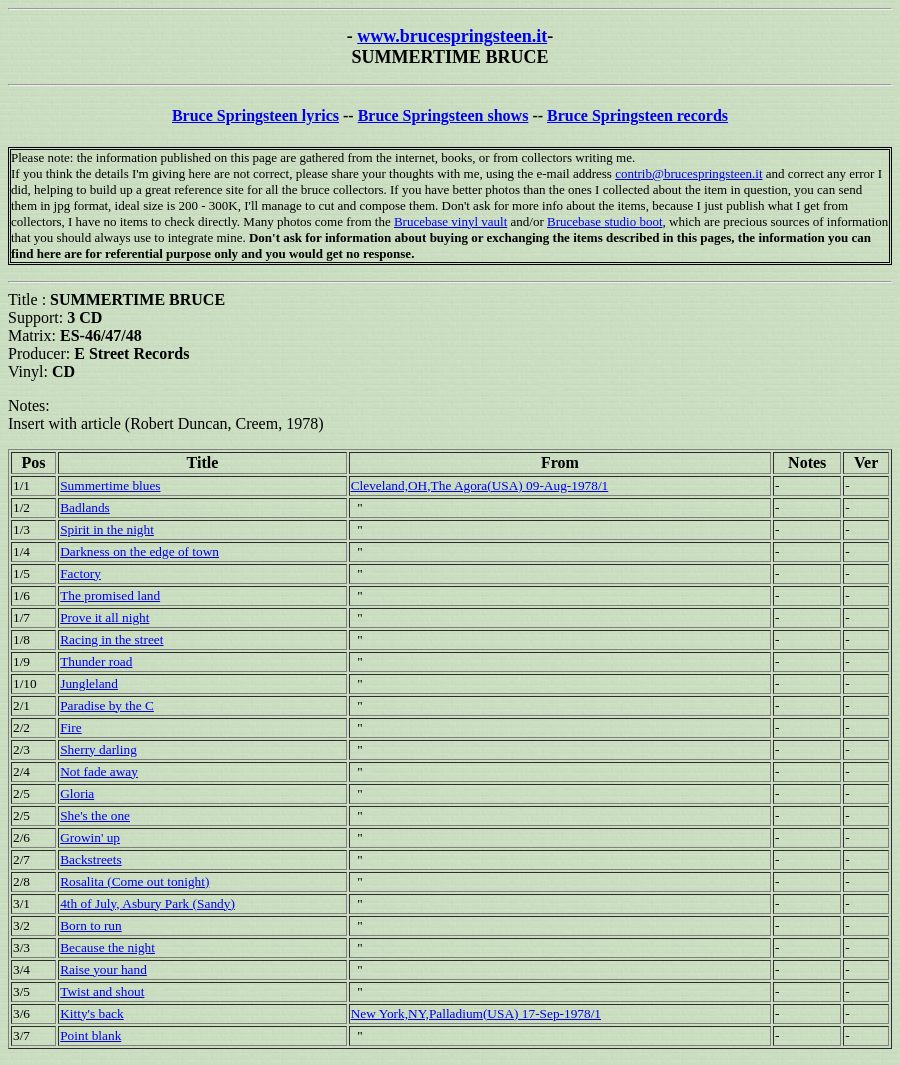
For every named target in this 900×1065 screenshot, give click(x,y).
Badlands (85, 507)
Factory (80, 573)
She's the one (95, 815)
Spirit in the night (107, 529)
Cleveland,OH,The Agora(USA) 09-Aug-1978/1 (480, 485)
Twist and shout (102, 991)
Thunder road (96, 661)
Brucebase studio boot (605, 221)
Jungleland (89, 683)
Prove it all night (104, 617)
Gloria (77, 793)
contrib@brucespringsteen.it (688, 173)
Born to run (90, 925)
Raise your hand (103, 969)
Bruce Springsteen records (637, 115)
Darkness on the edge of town (139, 551)
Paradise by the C (107, 705)
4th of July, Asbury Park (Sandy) (147, 903)
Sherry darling (98, 749)
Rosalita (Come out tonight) (134, 881)
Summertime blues (110, 485)
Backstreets (90, 859)
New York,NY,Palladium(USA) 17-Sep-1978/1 (476, 1013)
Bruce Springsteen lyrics (255, 115)
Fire (70, 727)
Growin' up (90, 837)
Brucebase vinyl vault (450, 221)
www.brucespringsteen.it (452, 36)
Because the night (107, 947)
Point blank (90, 1035)
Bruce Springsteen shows (443, 115)
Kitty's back (91, 1013)
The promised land (110, 595)
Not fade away (99, 771)
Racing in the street (111, 639)
